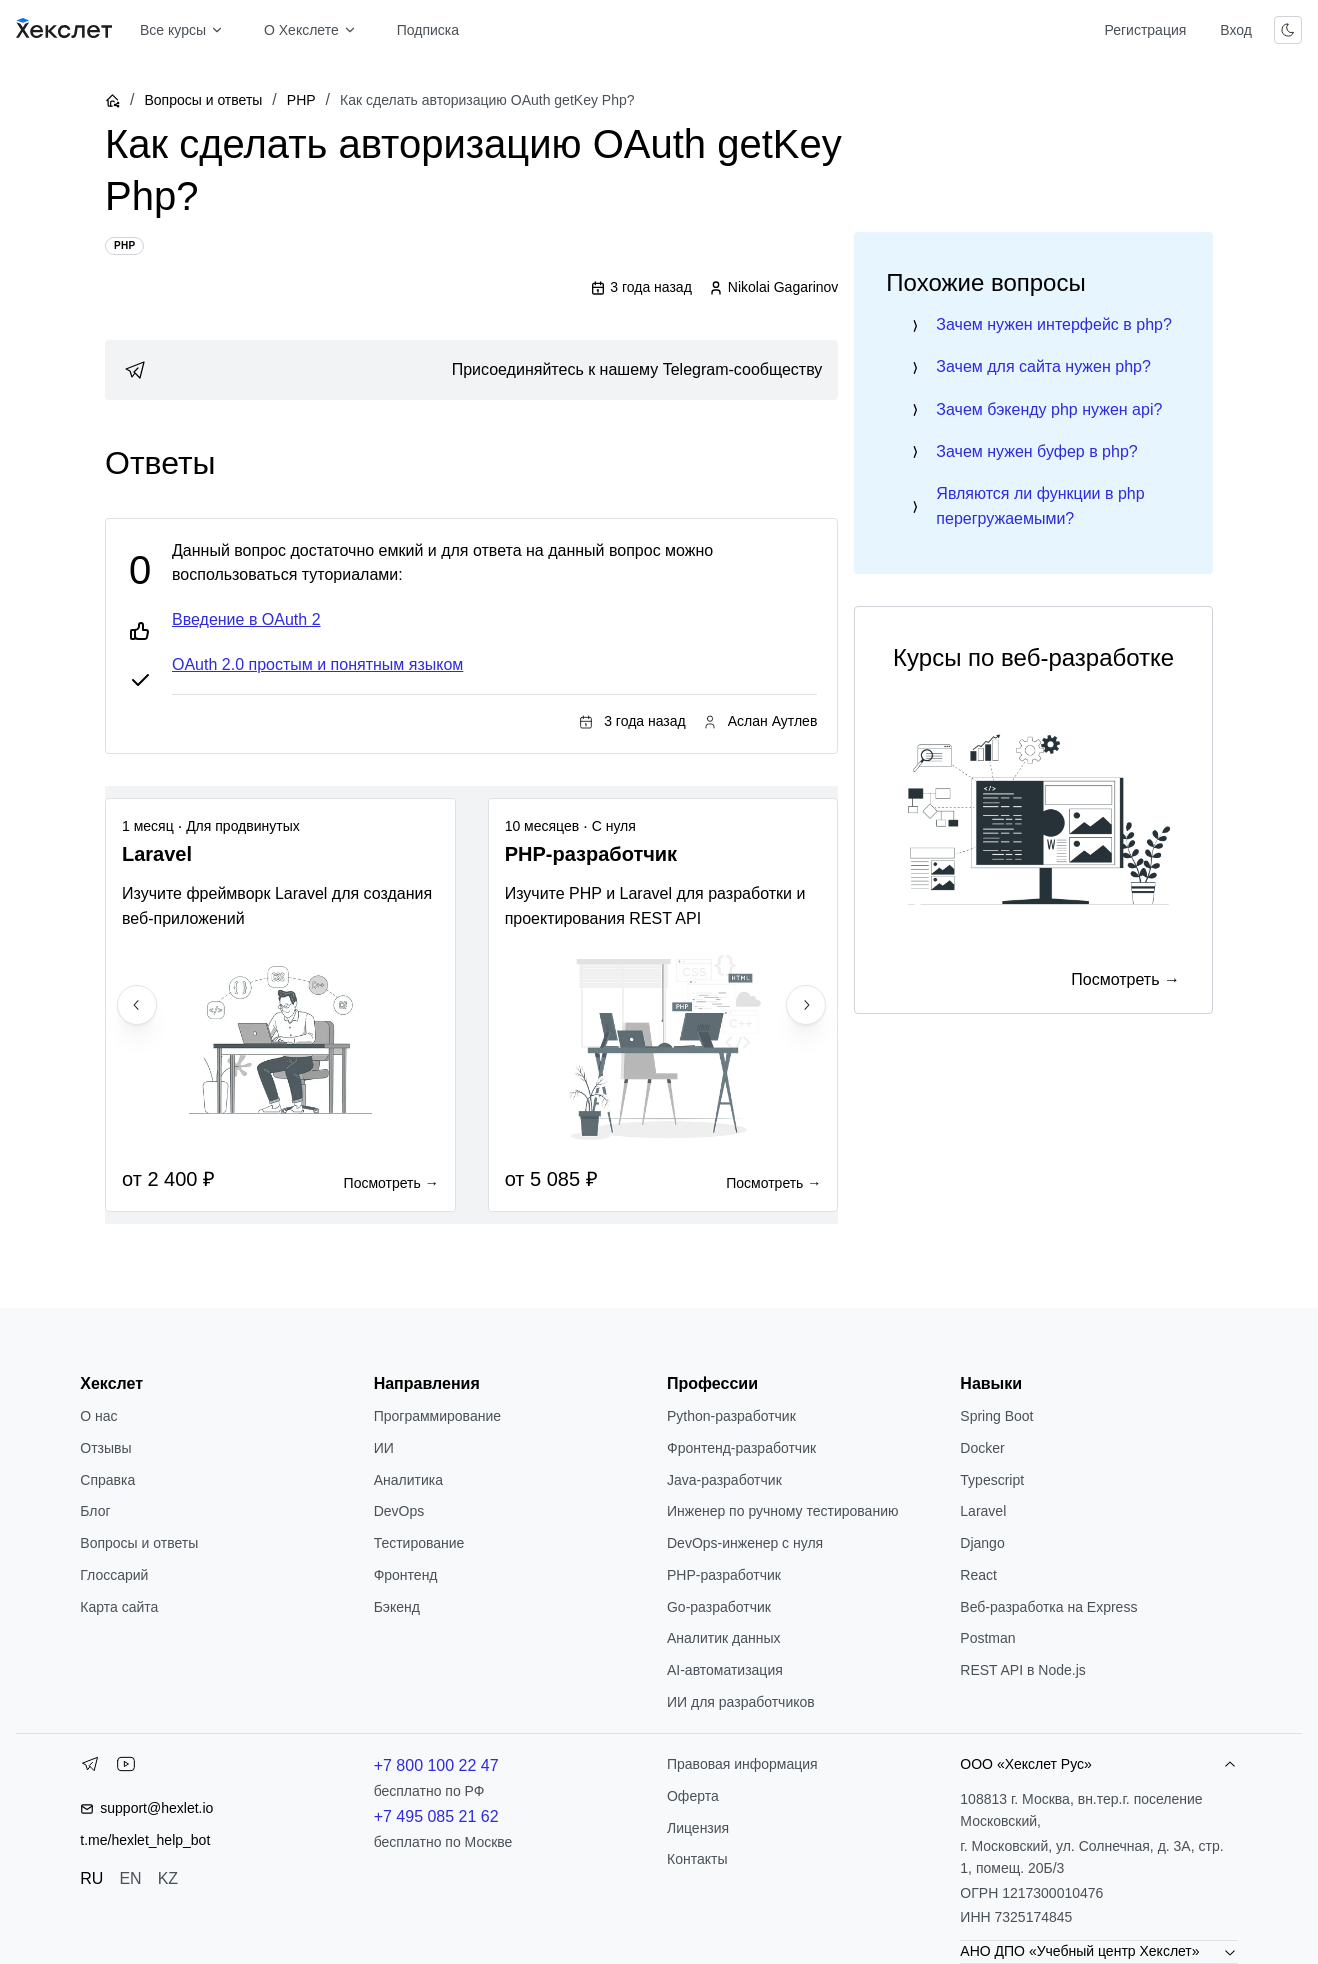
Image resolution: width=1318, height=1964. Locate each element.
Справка (107, 1480)
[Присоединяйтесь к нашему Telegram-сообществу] (471, 370)
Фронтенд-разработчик (741, 1448)
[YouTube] (126, 1768)
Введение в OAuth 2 (246, 619)
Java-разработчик (724, 1480)
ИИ (384, 1448)
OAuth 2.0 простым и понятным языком (317, 664)
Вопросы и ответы (203, 100)
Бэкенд (397, 1607)
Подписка (428, 30)
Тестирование (419, 1543)
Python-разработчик (731, 1416)
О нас (98, 1416)
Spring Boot (996, 1416)
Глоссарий (114, 1575)
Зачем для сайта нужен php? (1043, 366)
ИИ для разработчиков (741, 1702)
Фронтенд (406, 1575)
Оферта (693, 1796)
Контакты (697, 1859)
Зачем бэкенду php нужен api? (1049, 409)
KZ (168, 1878)
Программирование (437, 1416)
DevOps (399, 1511)
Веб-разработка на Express (1048, 1607)
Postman (987, 1638)
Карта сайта (119, 1607)
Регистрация (1145, 30)
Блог (95, 1511)
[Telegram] (90, 1768)
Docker (982, 1448)
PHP (301, 100)
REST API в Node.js (1022, 1670)
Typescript (992, 1480)
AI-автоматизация (725, 1670)
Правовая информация (742, 1764)
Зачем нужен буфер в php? (1036, 451)
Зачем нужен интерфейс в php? (1054, 324)
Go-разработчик (719, 1607)
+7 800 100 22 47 (436, 1765)
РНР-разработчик (724, 1575)
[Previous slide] (137, 1005)
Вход (1236, 30)
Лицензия (698, 1828)
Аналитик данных (724, 1638)
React (978, 1575)
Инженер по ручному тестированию (782, 1511)
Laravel (983, 1511)
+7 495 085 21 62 (436, 1816)
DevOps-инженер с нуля (745, 1543)
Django (982, 1543)
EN (130, 1878)
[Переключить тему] (1288, 30)
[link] (471, 370)
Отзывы (105, 1448)
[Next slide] (806, 1005)
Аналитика (408, 1480)
